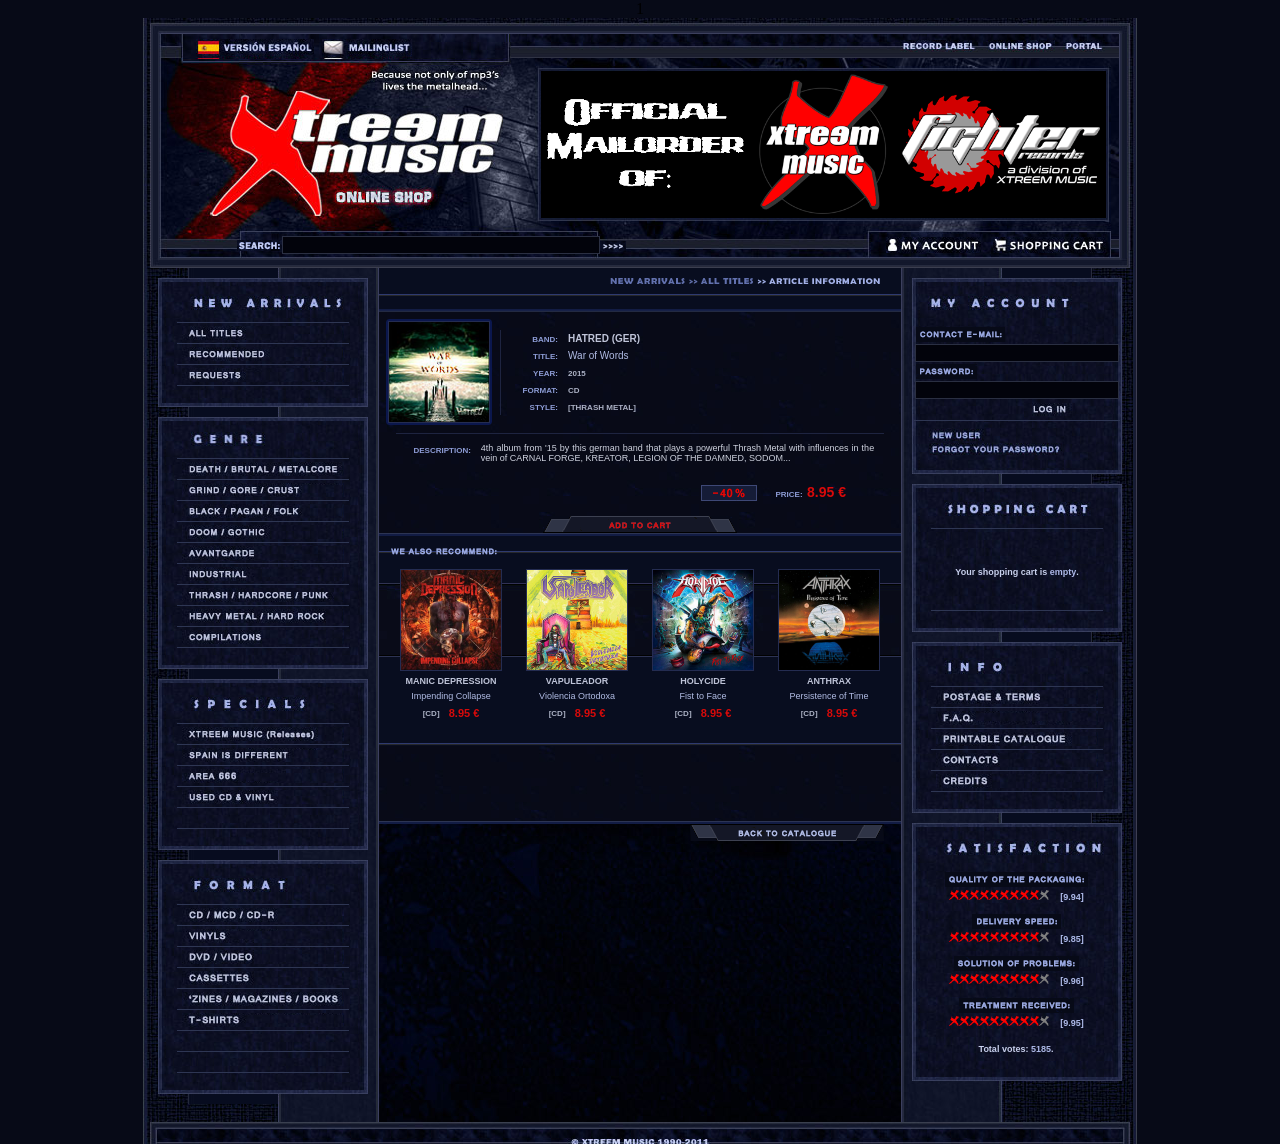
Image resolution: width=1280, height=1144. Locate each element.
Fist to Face (702, 696)
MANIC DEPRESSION (450, 681)
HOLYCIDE (703, 681)
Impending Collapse (451, 696)
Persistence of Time (828, 696)
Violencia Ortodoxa (577, 696)
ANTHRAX (829, 681)
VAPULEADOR (577, 681)
